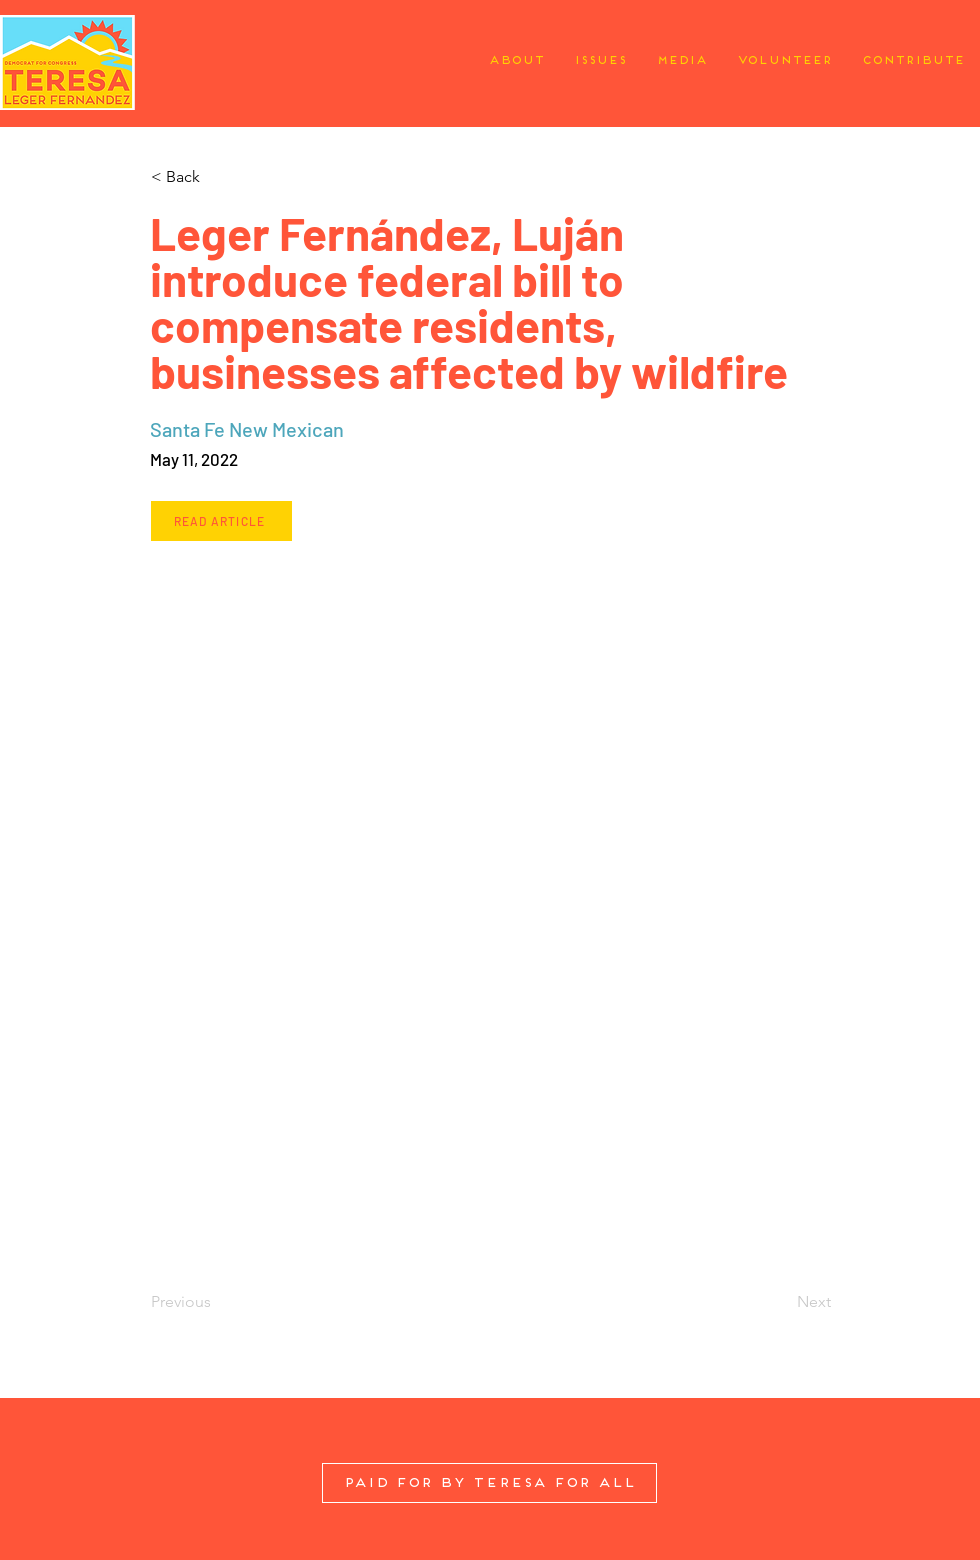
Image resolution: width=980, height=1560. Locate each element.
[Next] (781, 1302)
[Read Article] (221, 521)
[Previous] (216, 1302)
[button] (216, 177)
